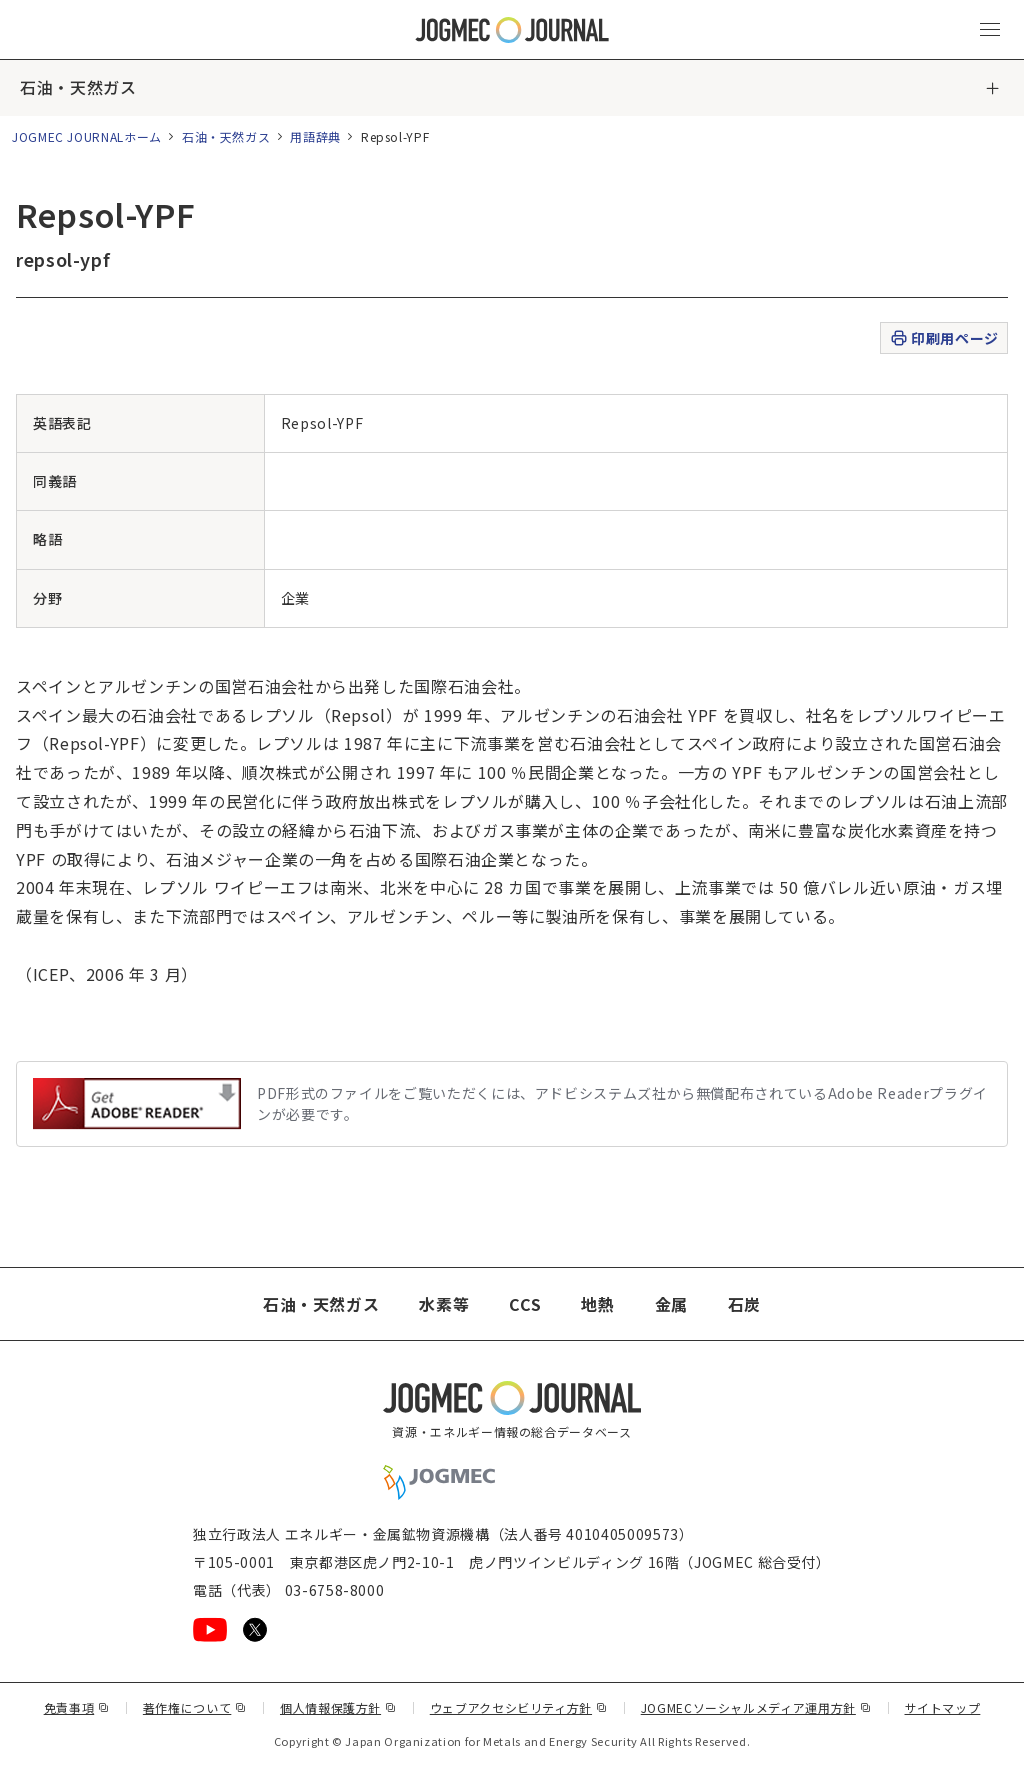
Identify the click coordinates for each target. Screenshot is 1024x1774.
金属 (671, 1304)
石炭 (744, 1304)
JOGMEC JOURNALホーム (87, 136)
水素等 (444, 1304)
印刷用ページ (943, 338)
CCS (525, 1304)
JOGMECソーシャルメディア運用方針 (756, 1707)
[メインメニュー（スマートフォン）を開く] (990, 30)
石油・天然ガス (78, 88)
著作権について (195, 1707)
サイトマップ (943, 1707)
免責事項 (77, 1707)
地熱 (597, 1304)
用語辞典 (315, 136)
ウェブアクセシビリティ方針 (519, 1707)
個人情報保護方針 (338, 1707)
